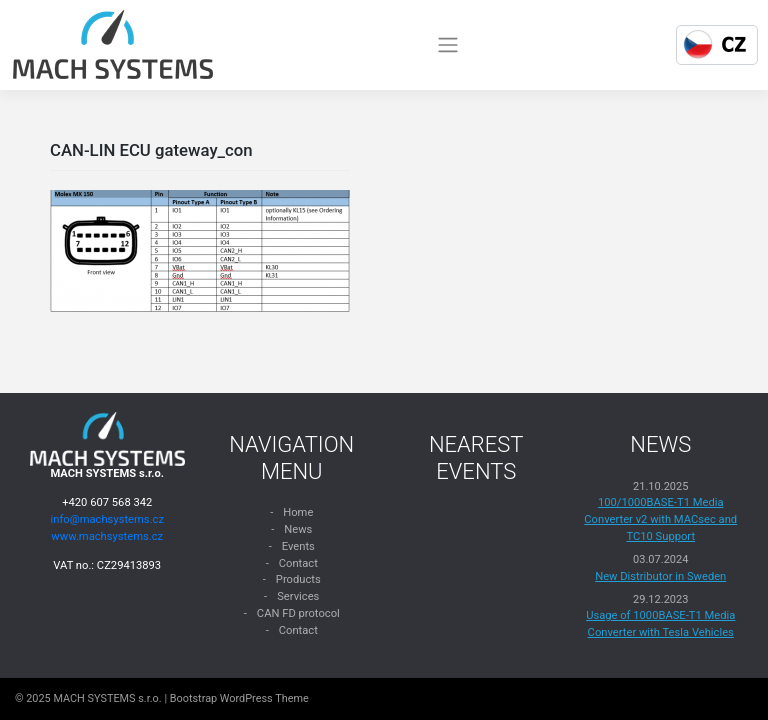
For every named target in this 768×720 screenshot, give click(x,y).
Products (298, 579)
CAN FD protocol (298, 613)
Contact (298, 563)
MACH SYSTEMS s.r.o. (107, 698)
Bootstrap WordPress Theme (239, 698)
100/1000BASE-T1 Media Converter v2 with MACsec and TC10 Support (660, 519)
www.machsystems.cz (107, 536)
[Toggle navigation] (447, 45)
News (298, 529)
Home (298, 512)
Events (298, 546)
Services (298, 596)
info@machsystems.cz (107, 519)
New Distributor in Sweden (660, 576)
